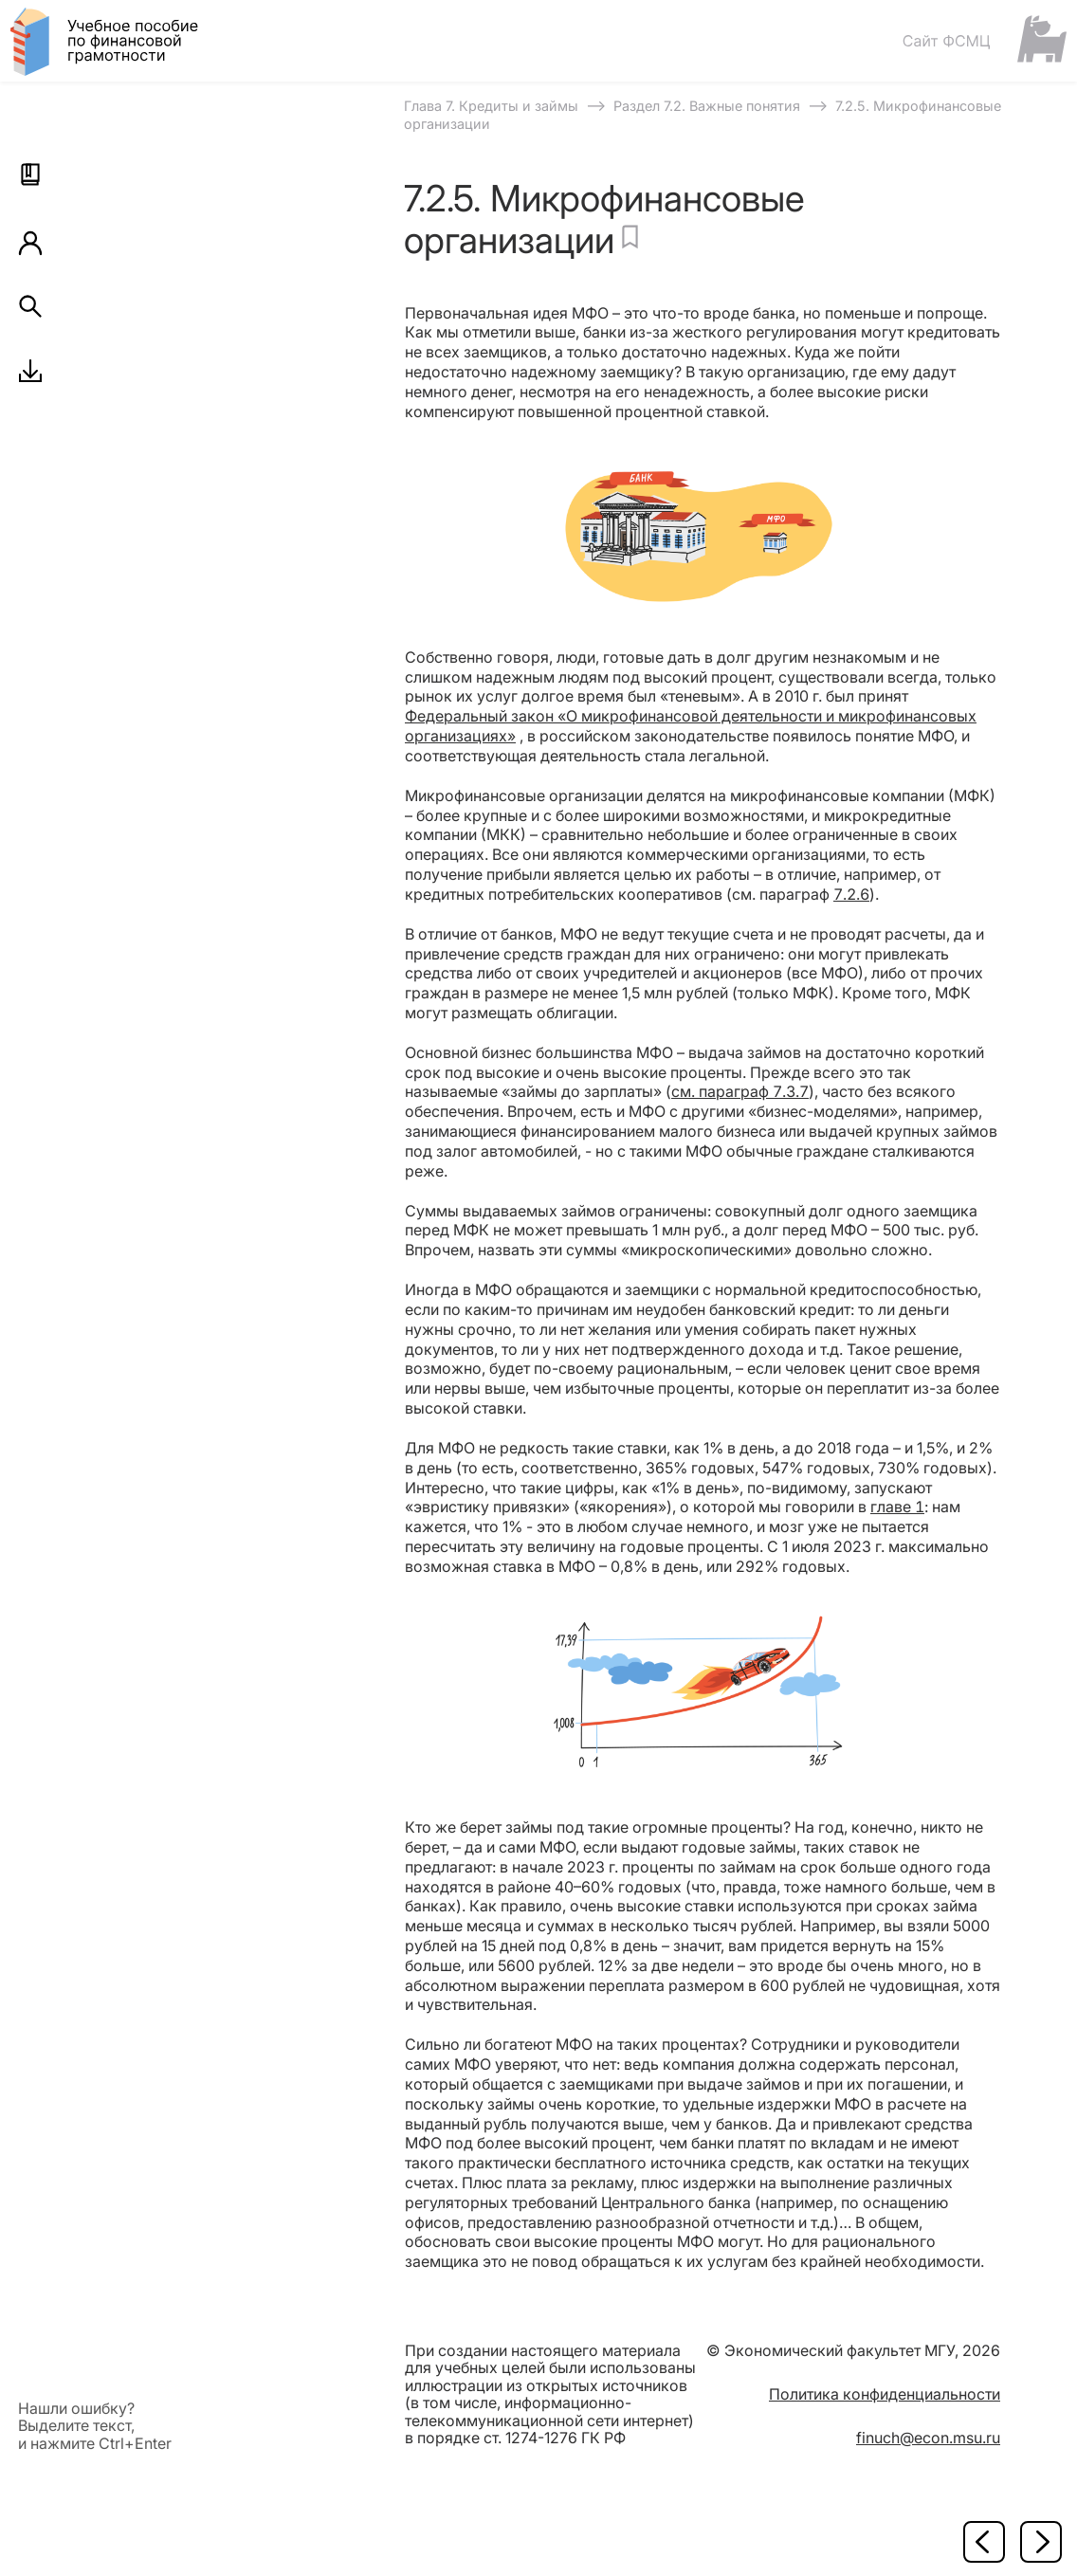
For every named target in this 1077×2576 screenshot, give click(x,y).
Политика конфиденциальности (884, 2393)
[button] (30, 174)
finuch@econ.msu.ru (928, 2437)
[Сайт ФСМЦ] (984, 40)
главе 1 (897, 1506)
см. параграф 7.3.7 (740, 1091)
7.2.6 (851, 894)
